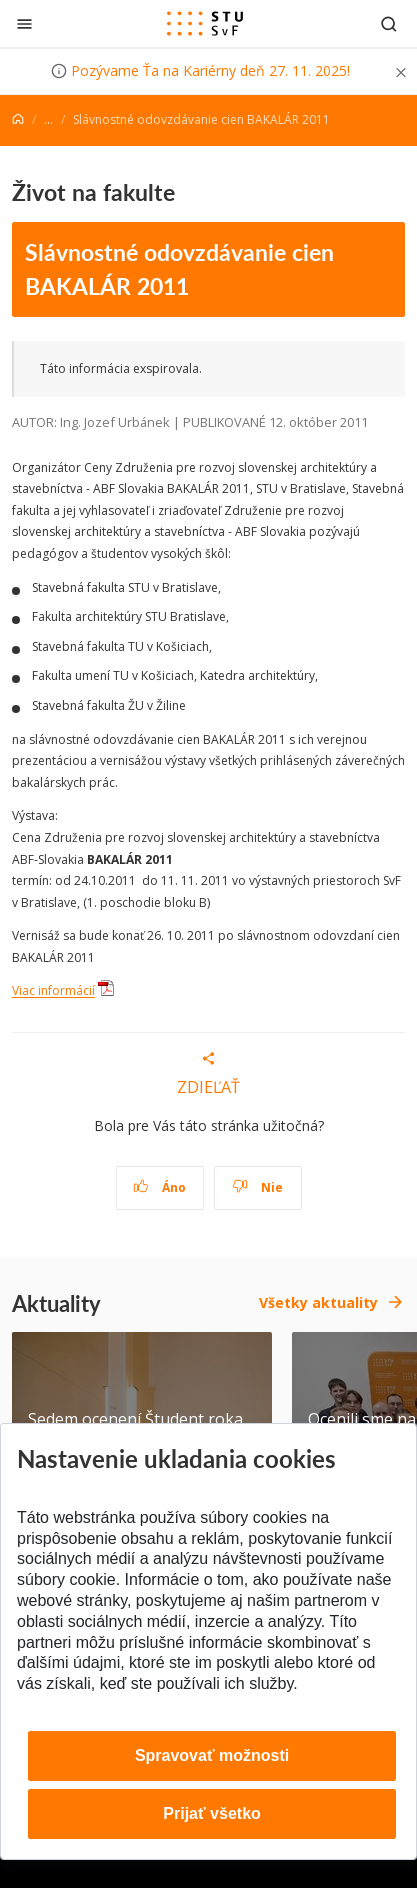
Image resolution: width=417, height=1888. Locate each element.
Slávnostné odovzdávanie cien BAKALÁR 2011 (179, 269)
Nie (257, 1187)
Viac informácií (53, 991)
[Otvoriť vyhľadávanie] (389, 23)
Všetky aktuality (318, 1302)
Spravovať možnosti (212, 1755)
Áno (159, 1187)
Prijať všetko (212, 1813)
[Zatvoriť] (24, 23)
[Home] (18, 119)
